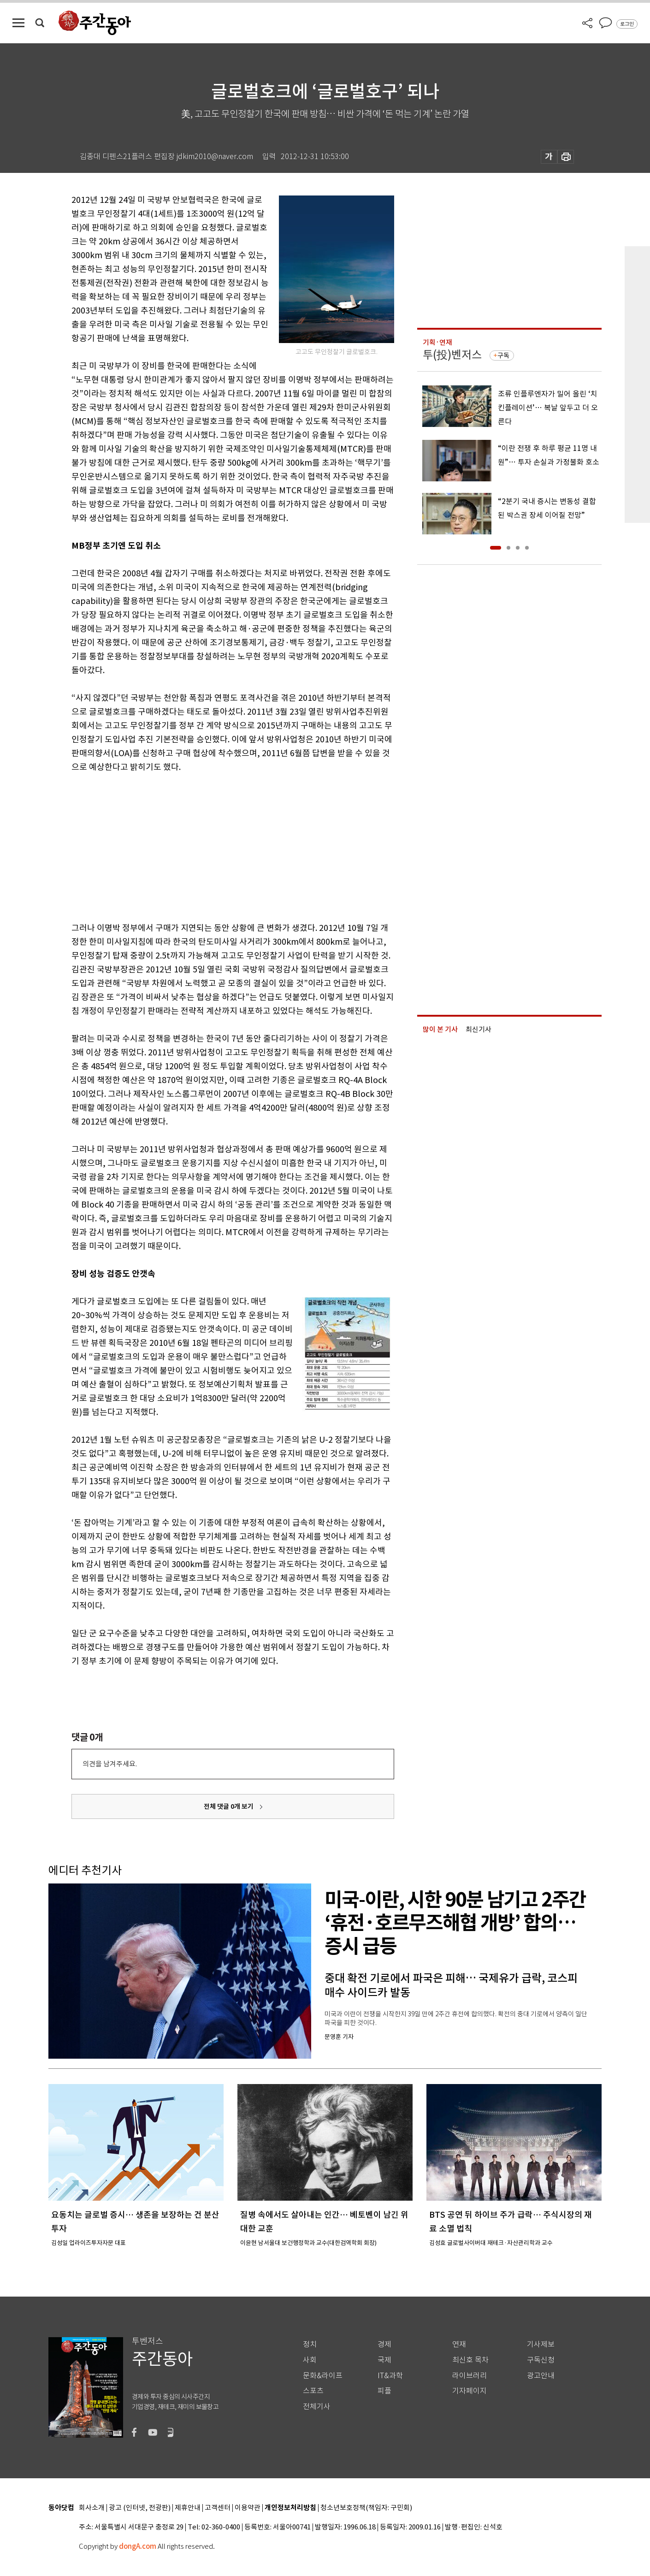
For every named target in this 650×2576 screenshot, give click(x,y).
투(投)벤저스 (452, 355)
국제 (384, 2360)
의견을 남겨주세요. (110, 1763)
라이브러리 (469, 2375)
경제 (384, 2344)
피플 (384, 2391)
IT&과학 (390, 2375)
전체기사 (317, 2406)
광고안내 (541, 2375)
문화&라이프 (323, 2375)
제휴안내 (188, 2508)
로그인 (627, 24)
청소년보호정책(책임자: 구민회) (366, 2508)
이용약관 (247, 2508)
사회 (310, 2360)
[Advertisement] (209, 845)
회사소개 (92, 2508)
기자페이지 (469, 2391)
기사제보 (541, 2344)
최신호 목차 (470, 2360)
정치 (310, 2344)
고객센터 (217, 2508)
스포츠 (313, 2391)
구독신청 (541, 2360)
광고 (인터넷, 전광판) (140, 2508)
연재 (459, 2344)
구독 (503, 355)
